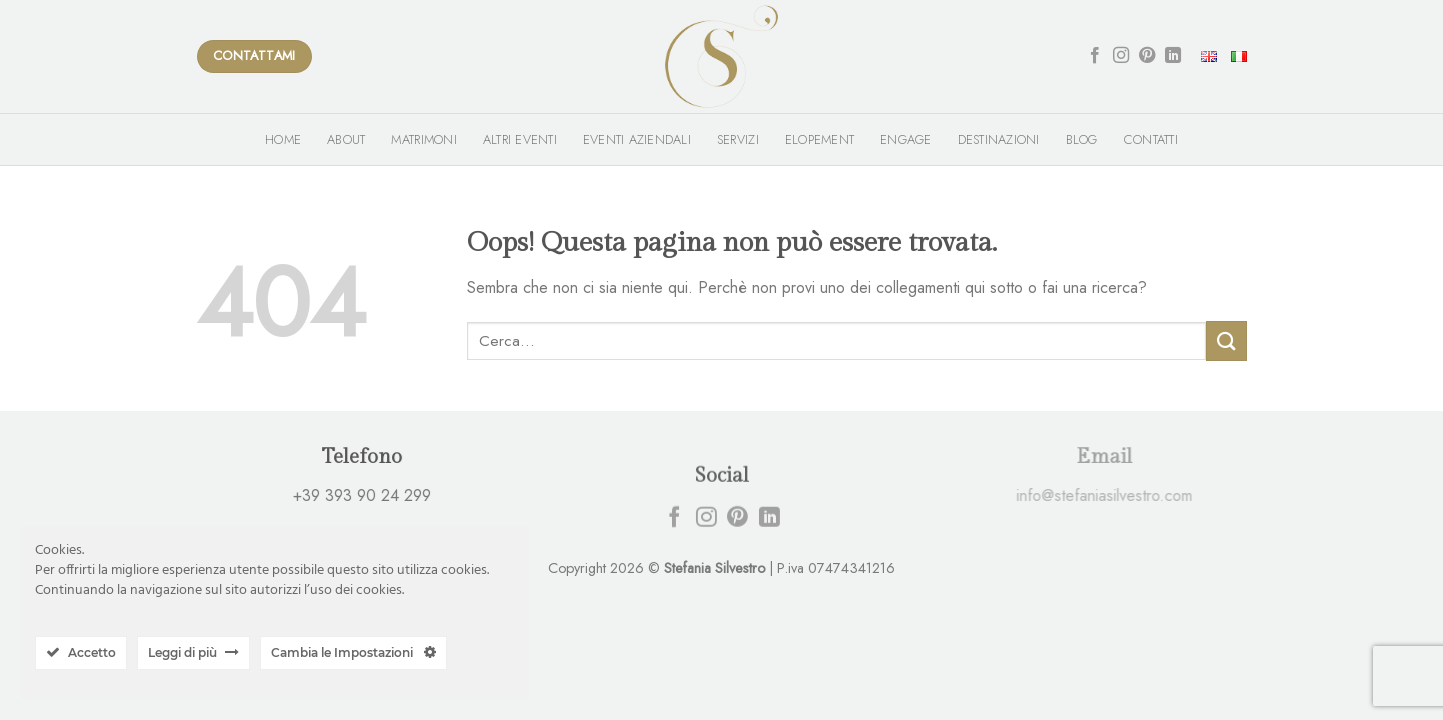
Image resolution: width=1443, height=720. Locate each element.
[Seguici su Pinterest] (1147, 56)
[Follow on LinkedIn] (1173, 56)
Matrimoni (423, 139)
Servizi (738, 139)
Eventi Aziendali (637, 139)
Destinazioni (999, 139)
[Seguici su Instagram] (1121, 56)
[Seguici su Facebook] (1095, 56)
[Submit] (1226, 340)
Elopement (819, 139)
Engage (906, 139)
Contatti (1151, 139)
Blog (1082, 139)
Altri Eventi (520, 139)
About (346, 139)
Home (283, 139)
